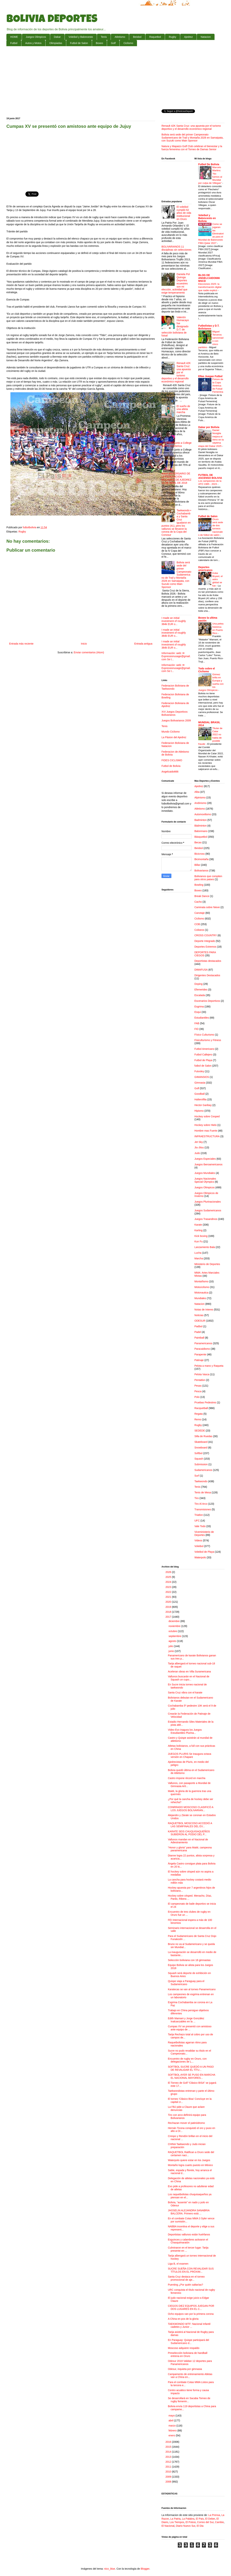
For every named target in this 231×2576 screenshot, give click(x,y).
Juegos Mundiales (204, 1173)
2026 (169, 1572)
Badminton (200, 820)
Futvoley (199, 1071)
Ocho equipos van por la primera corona (191, 2313)
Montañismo (201, 1281)
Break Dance (201, 896)
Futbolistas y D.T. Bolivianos (208, 327)
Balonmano (200, 831)
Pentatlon (199, 1380)
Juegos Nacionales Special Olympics (205, 1180)
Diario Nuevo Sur (185, 2525)
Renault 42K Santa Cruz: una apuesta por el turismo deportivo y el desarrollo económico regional (191, 127)
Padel (197, 1332)
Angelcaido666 (170, 771)
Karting (198, 1230)
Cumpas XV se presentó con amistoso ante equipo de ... (189, 2028)
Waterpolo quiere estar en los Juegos (189, 2160)
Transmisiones (202, 1509)
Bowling (198, 884)
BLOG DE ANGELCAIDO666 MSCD (209, 278)
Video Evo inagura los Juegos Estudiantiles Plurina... (185, 1731)
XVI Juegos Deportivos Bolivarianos (174, 713)
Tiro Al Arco (200, 1503)
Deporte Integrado (204, 941)
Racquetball (201, 1408)
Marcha (198, 1258)
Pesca (198, 1391)
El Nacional (167, 2525)
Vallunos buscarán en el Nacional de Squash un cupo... (188, 1678)
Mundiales (200, 1298)
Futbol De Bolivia (208, 164)
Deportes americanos (205, 569)
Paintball (199, 1337)
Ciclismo (128, 43)
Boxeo (99, 43)
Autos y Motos (33, 43)
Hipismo (199, 1110)
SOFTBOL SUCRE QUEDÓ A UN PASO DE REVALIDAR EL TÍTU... (191, 2068)
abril (171, 2420)
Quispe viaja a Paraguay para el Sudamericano (186, 1983)
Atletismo (120, 36)
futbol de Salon (202, 1065)
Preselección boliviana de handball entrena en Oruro (187, 2354)
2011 (169, 2466)
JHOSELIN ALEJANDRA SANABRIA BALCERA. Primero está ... (188, 2212)
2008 (169, 2481)
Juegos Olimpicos (36, 36)
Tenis (104, 36)
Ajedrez (188, 36)
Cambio (219, 2522)
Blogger (145, 2568)
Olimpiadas (55, 43)
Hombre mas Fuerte (205, 1130)
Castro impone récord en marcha (186, 1778)
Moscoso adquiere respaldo (183, 2348)
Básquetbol (200, 836)
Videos (198, 1540)
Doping (198, 983)
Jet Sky (198, 1142)
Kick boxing (201, 1236)
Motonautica (201, 1292)
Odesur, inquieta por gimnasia (185, 2369)
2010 (169, 2471)
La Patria (175, 2518)
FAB (196, 1023)
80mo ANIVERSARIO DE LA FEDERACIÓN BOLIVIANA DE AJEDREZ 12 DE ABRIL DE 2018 (176, 478)
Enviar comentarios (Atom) (89, 652)
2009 (169, 2476)
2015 (169, 2446)
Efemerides (200, 989)
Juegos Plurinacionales (207, 1201)
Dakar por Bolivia (208, 427)
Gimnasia (199, 1082)
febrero (172, 2430)
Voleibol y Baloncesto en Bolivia (207, 218)
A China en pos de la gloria (183, 2318)
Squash (198, 1458)
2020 (169, 1601)
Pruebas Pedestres (205, 1402)
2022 (169, 1591)
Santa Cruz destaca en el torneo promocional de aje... (186, 2278)
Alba (197, 791)
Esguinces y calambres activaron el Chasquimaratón (188, 2241)
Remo (197, 1419)
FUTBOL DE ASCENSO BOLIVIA (210, 476)
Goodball (199, 1093)
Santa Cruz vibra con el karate (185, 1692)
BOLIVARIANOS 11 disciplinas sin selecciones (176, 248)
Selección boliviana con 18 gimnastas (189, 1960)
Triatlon (198, 1514)
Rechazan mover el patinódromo (186, 2122)
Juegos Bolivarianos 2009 (176, 720)
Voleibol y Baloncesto (81, 36)
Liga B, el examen (178, 2263)
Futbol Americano (204, 1048)
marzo (172, 2425)
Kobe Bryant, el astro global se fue (217, 579)
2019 (169, 1606)
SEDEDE (199, 1430)
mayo (171, 2415)
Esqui (197, 1012)
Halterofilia (200, 1099)
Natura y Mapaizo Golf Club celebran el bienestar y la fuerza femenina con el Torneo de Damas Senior (191, 148)
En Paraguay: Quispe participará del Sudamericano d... (188, 2342)
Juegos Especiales (205, 1158)
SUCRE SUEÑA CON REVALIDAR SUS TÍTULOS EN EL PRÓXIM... (191, 2270)
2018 (169, 1611)
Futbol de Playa (203, 1060)
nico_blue (109, 2568)
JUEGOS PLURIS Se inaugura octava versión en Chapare (189, 1755)
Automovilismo (202, 814)
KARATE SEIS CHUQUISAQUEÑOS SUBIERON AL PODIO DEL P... (189, 1833)
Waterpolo (200, 1557)
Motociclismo (201, 1287)
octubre (173, 1631)
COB (197, 924)
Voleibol (198, 1546)
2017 (169, 1616)
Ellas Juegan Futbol (210, 376)
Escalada (199, 995)
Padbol (198, 1326)
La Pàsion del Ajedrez (173, 737)
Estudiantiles (201, 1017)
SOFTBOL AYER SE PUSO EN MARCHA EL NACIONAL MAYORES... (191, 2076)
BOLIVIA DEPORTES (51, 19)
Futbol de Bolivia (171, 765)
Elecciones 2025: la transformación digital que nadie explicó (209, 287)
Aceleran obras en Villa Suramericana (189, 1671)
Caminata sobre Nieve (207, 907)
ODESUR (199, 1320)
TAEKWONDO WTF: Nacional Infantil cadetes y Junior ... (189, 2325)
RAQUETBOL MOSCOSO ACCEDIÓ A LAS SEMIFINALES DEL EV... (190, 1825)
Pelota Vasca (201, 1374)
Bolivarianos (201, 870)
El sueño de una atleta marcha (183, 409)
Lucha (197, 1252)
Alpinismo (200, 797)
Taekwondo (200, 1481)
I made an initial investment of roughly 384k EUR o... (173, 621)
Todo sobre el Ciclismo (206, 670)
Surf (196, 1475)
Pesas (198, 1385)
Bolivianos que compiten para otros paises (208, 878)
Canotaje (199, 912)
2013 (169, 2456)
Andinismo (200, 803)
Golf (113, 43)
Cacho (198, 901)
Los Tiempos (177, 2522)
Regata (198, 1413)
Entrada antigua (143, 643)
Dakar (57, 36)
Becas (198, 842)
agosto (172, 1641)
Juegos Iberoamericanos (208, 1164)
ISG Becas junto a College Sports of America (176, 444)
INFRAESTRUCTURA (207, 1136)
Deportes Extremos (205, 946)
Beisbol (137, 36)
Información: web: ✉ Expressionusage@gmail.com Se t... (176, 656)
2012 (169, 2461)
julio (171, 1646)
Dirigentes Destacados (207, 975)
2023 (169, 1587)
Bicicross (199, 853)
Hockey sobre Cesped (207, 1116)
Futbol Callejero (203, 1054)
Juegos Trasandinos (205, 1219)
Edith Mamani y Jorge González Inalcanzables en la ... (186, 2020)
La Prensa (214, 2515)
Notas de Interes (203, 1309)
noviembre (174, 1626)
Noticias (199, 1315)
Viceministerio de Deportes (204, 1533)
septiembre (175, 1636)
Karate (198, 1224)
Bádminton (200, 825)
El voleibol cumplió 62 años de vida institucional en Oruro (184, 213)
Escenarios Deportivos (207, 1000)
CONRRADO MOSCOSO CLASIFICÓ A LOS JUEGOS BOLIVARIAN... (190, 1809)
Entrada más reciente (21, 643)
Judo (197, 1153)
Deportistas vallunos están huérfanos (189, 2234)
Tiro (196, 1498)
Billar (197, 864)
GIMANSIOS (201, 1077)
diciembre (174, 1621)
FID (196, 1029)
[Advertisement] (115, 77)
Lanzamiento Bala (204, 1247)
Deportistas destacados (207, 960)
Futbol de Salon (79, 43)
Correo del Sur (205, 2522)
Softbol (198, 1453)
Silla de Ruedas (203, 1436)
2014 (169, 2451)
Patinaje (199, 1360)
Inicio (84, 643)
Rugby (172, 36)
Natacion (206, 36)
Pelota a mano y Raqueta (208, 1365)
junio (171, 1651)
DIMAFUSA (201, 969)
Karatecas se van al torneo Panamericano (192, 1989)
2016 (169, 2441)
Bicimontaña (201, 859)
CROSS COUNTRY (205, 935)
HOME (14, 36)
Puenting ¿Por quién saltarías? (185, 2284)
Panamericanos (203, 1343)
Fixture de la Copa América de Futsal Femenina (217, 385)
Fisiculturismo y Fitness (207, 1040)
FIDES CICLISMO (171, 760)
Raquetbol (155, 36)
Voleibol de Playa (204, 1551)
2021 (169, 1596)
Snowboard (200, 1447)
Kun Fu (198, 1241)
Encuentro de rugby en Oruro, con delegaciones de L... (187, 2060)
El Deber (210, 2518)
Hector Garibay (203, 1105)
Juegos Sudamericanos (207, 1210)
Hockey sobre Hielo (205, 1125)
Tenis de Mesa (202, 1492)
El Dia (200, 2525)
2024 (169, 1581)
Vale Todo (200, 1526)
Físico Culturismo (204, 1034)
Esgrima (199, 1006)
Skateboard (201, 1441)
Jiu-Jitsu (199, 1147)
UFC (197, 1520)
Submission (201, 1464)
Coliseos (199, 929)
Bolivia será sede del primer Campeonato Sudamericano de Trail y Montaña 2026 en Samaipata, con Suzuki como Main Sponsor (192, 137)
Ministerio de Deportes (207, 1264)
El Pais (200, 2518)
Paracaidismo (202, 1348)
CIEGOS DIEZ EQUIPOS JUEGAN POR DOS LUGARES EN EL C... (191, 2307)
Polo (197, 1397)
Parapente (200, 1354)
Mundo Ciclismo (170, 731)
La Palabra (188, 2518)
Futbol (13, 43)
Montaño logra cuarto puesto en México (190, 2165)
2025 (169, 1577)
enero (172, 2435)
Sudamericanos (203, 1470)
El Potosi (191, 2522)
